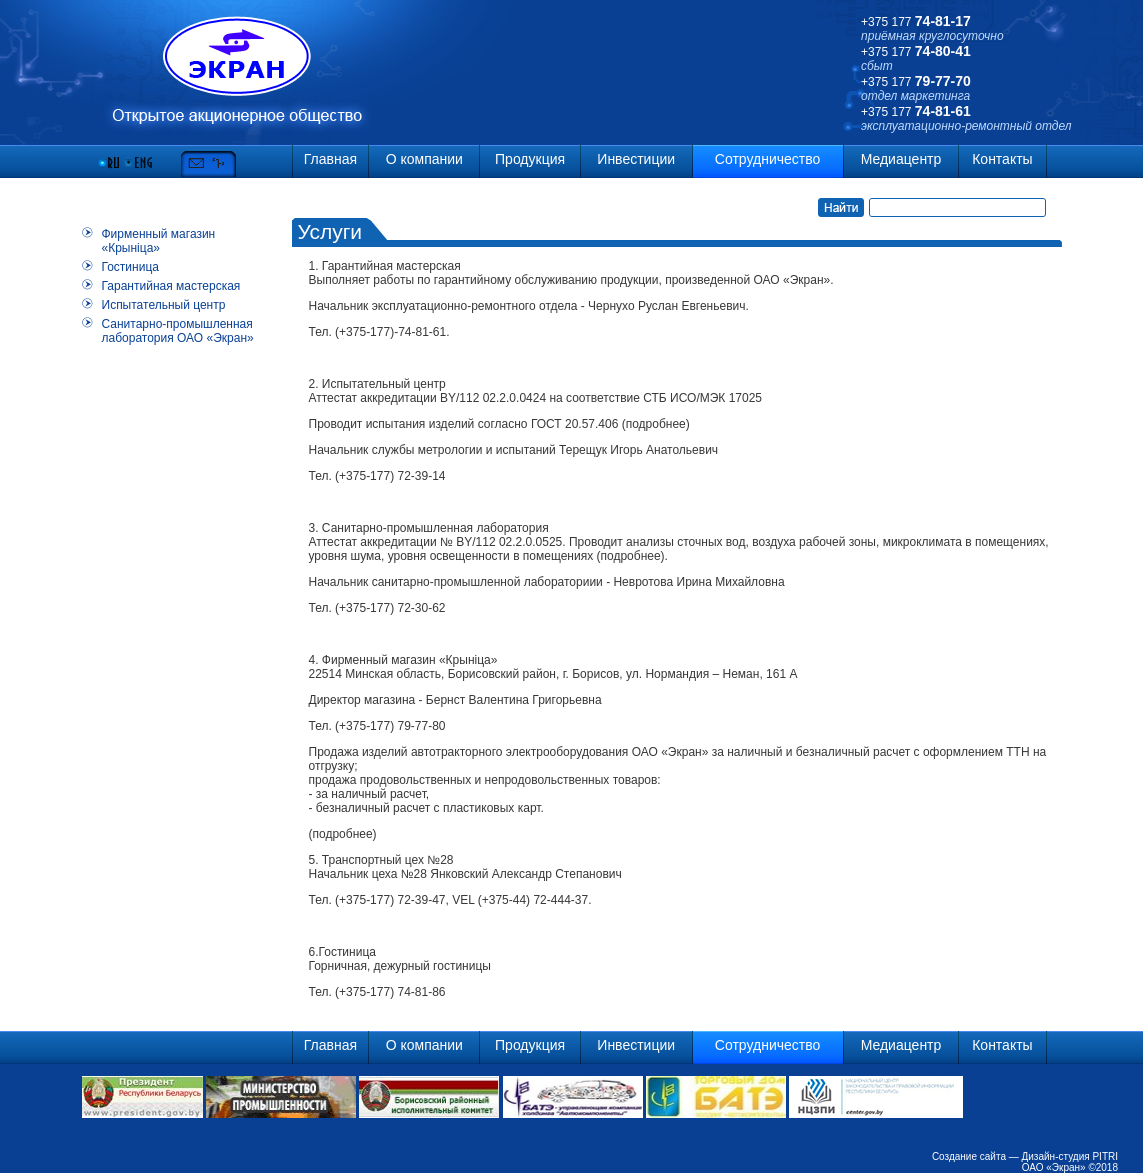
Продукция (530, 159)
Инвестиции (636, 159)
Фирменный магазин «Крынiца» (159, 241)
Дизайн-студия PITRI (1070, 1156)
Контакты (1002, 159)
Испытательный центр (164, 305)
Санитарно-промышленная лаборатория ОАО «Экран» (178, 331)
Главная (330, 159)
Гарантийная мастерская (171, 286)
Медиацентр (901, 159)
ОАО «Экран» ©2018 (1070, 1167)
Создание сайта (969, 1156)
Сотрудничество (767, 159)
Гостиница (130, 267)
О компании (424, 159)
